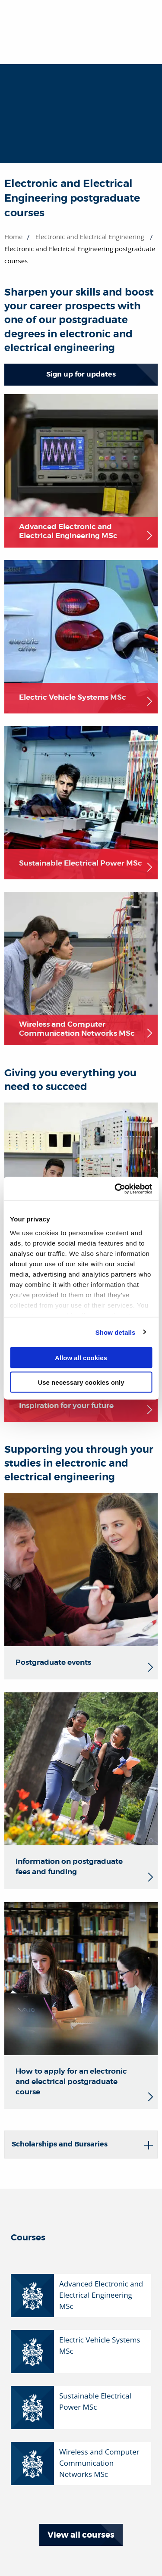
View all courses (81, 2534)
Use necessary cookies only (81, 1382)
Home (13, 236)
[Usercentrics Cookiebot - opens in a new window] (115, 1188)
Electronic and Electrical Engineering (89, 236)
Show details (115, 1332)
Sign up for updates (81, 374)
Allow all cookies (81, 1357)
